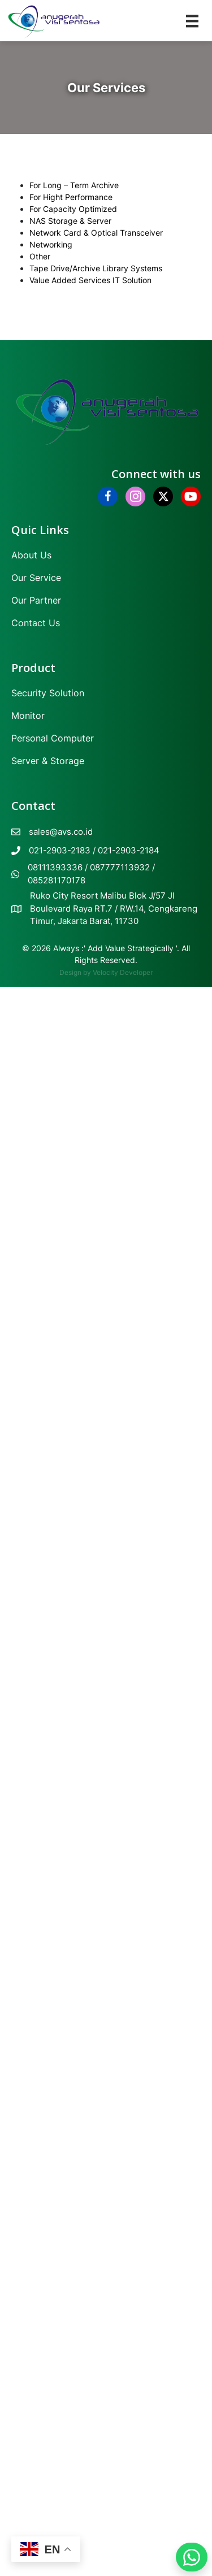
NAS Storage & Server (70, 220)
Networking (50, 244)
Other (39, 256)
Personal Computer (52, 738)
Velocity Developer (123, 972)
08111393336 (55, 867)
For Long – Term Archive (74, 185)
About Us (31, 555)
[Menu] (192, 21)
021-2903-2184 (128, 850)
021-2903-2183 (59, 850)
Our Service (36, 577)
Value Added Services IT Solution (90, 280)
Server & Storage (47, 760)
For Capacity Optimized (73, 209)
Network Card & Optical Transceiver (96, 232)
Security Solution (47, 693)
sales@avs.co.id (61, 831)
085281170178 (56, 880)
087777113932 (120, 867)
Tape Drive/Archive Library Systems (95, 268)
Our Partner (36, 600)
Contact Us (35, 622)
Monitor (28, 715)
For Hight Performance (71, 197)
